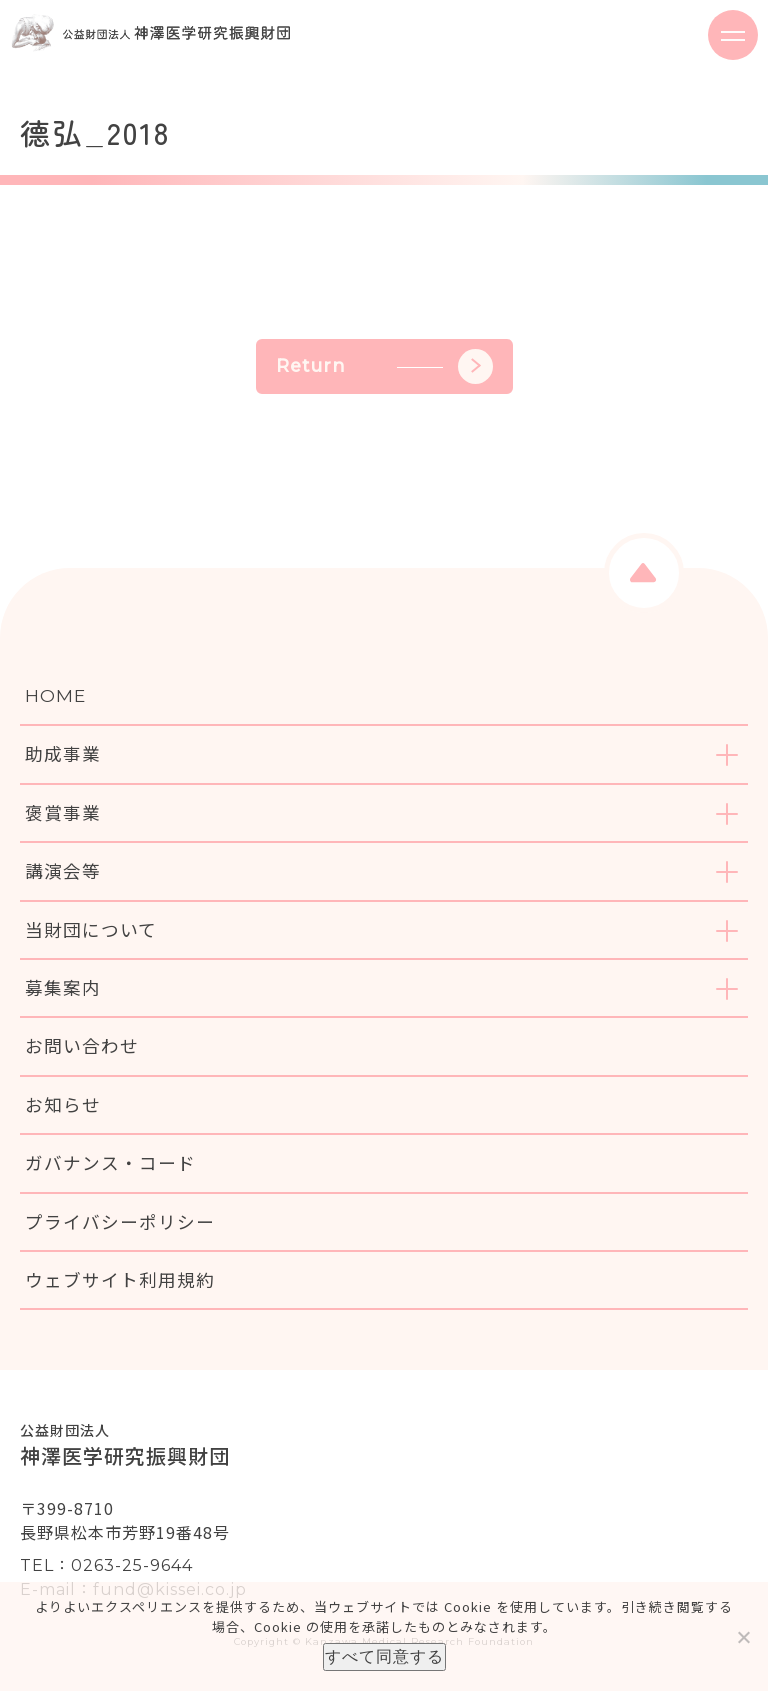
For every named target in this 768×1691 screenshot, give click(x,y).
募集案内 (63, 987)
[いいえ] (743, 1637)
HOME (55, 695)
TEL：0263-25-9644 (106, 1565)
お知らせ (63, 1104)
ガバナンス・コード (110, 1162)
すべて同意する (384, 1656)
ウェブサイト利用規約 (120, 1279)
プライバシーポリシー (120, 1221)
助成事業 (63, 753)
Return (384, 366)
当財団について (91, 929)
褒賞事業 (63, 812)
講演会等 (63, 870)
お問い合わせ (82, 1045)
